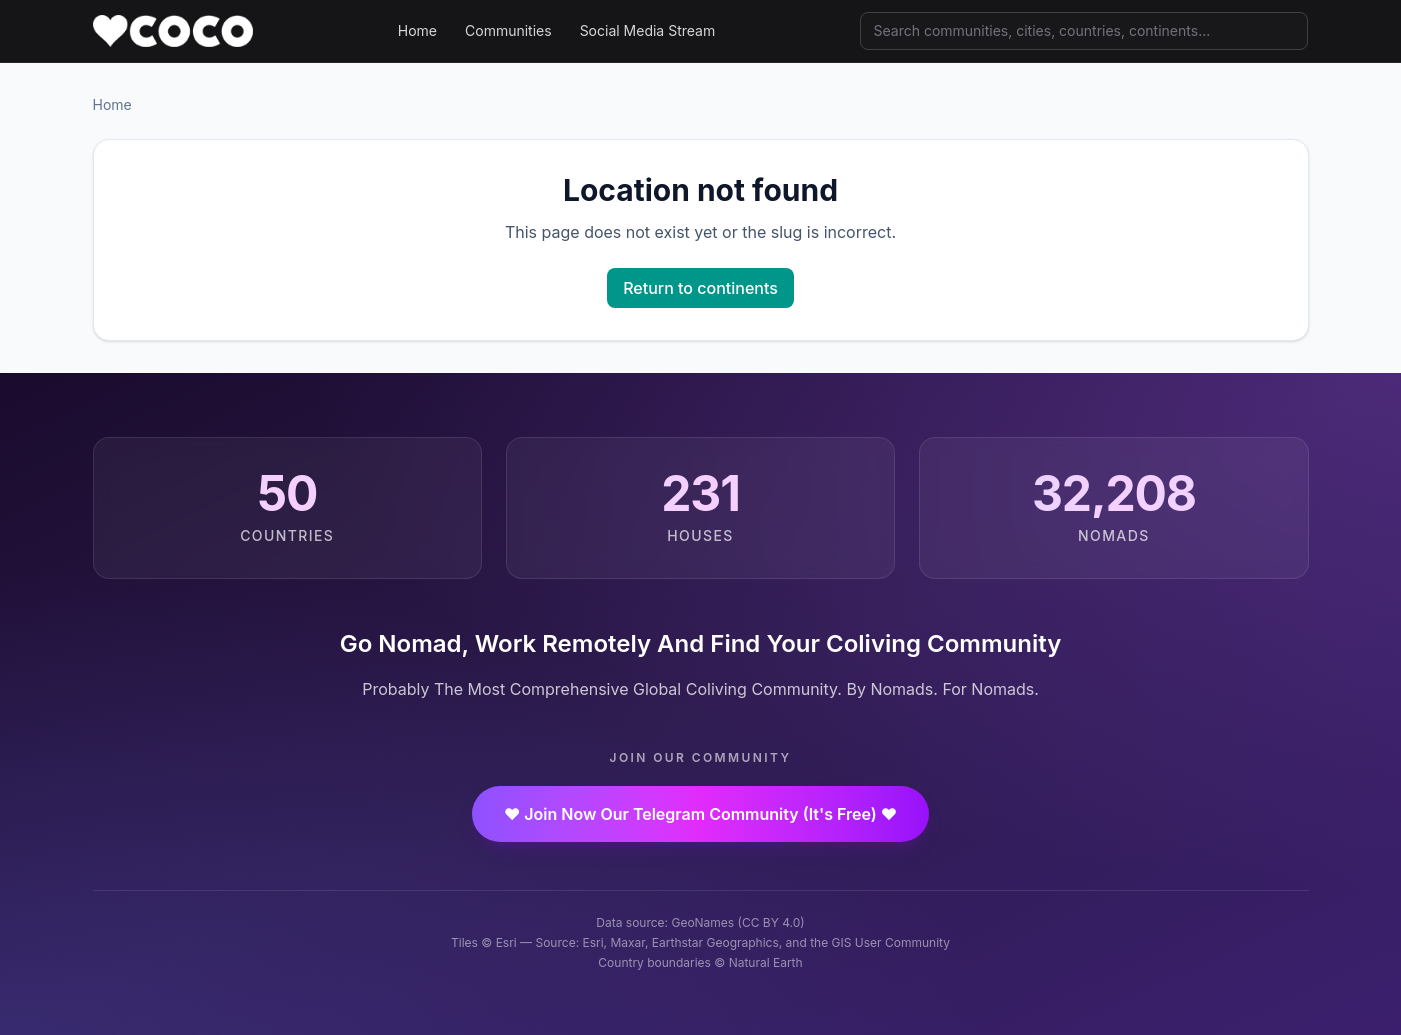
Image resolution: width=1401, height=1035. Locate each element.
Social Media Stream (648, 30)
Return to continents (700, 288)
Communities (508, 30)
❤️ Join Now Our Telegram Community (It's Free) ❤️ (700, 814)
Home (417, 30)
